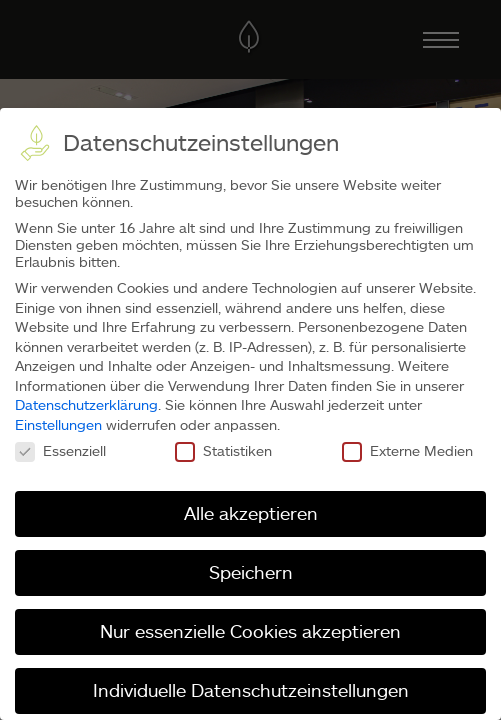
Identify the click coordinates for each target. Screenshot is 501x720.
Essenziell (60, 450)
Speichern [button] (251, 572)
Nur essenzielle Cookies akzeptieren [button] (250, 631)
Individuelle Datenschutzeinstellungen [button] (251, 690)
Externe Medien (407, 450)
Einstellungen (58, 424)
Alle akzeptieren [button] (251, 513)
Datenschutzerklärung (86, 404)
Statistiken (223, 450)
